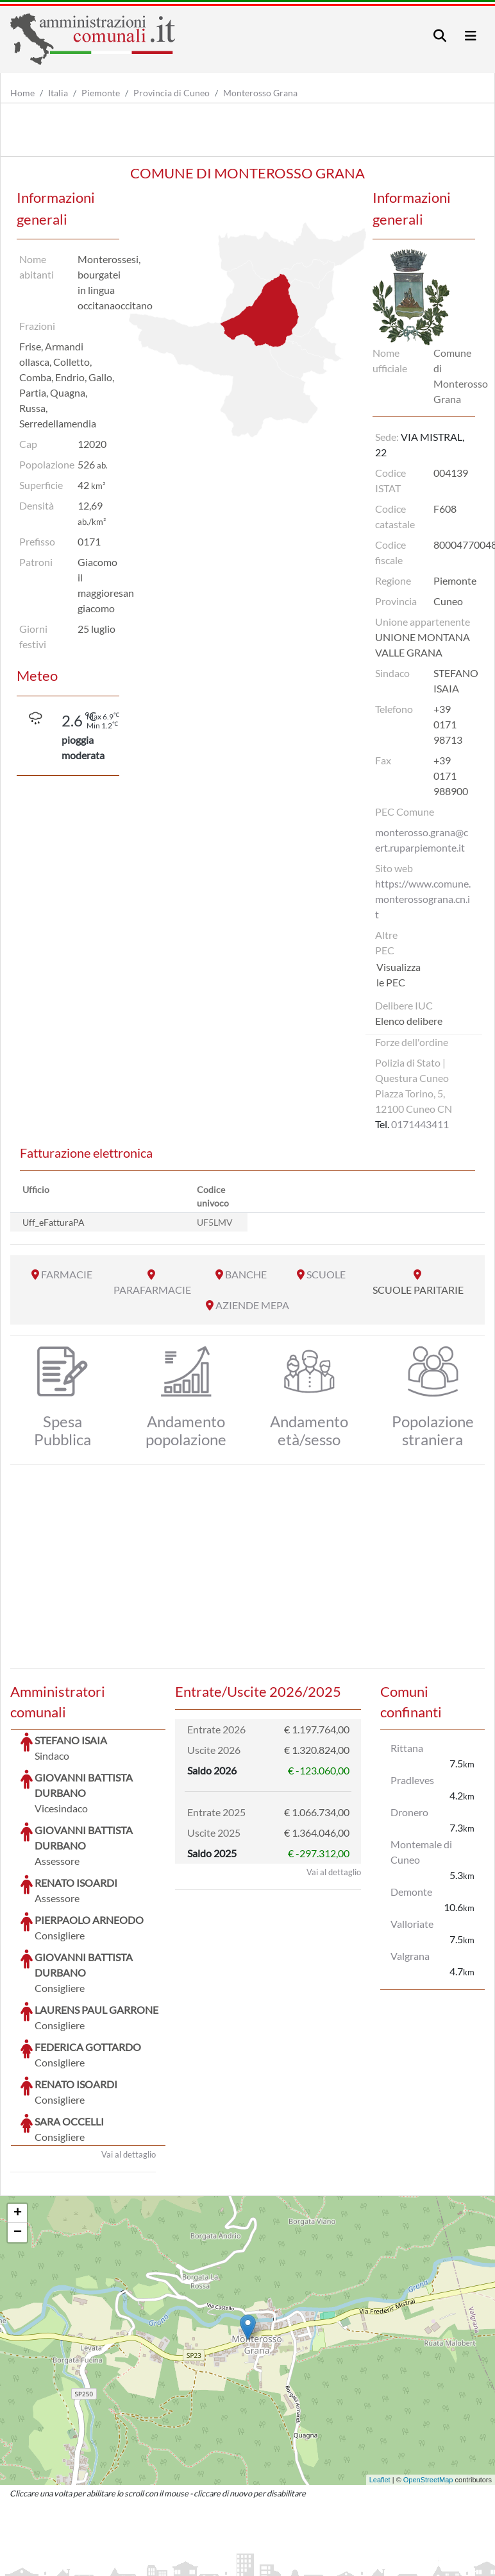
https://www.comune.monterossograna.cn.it (423, 898)
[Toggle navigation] (440, 36)
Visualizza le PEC (398, 974)
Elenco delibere (408, 1021)
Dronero (409, 1812)
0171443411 (420, 1124)
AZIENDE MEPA (252, 1305)
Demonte (411, 1891)
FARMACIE (66, 1274)
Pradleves (412, 1780)
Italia (58, 92)
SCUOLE (326, 1274)
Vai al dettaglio (128, 2058)
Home (22, 92)
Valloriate (411, 1924)
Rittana (406, 1748)
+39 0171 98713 (447, 724)
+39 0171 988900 (450, 775)
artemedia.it (235, 2547)
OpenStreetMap (428, 2383)
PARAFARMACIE (152, 1290)
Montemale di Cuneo (421, 1852)
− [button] (17, 2136)
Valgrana (410, 1956)
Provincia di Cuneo (171, 92)
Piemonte (100, 92)
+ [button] (17, 2117)
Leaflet (379, 2383)
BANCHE (246, 1274)
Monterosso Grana (260, 92)
